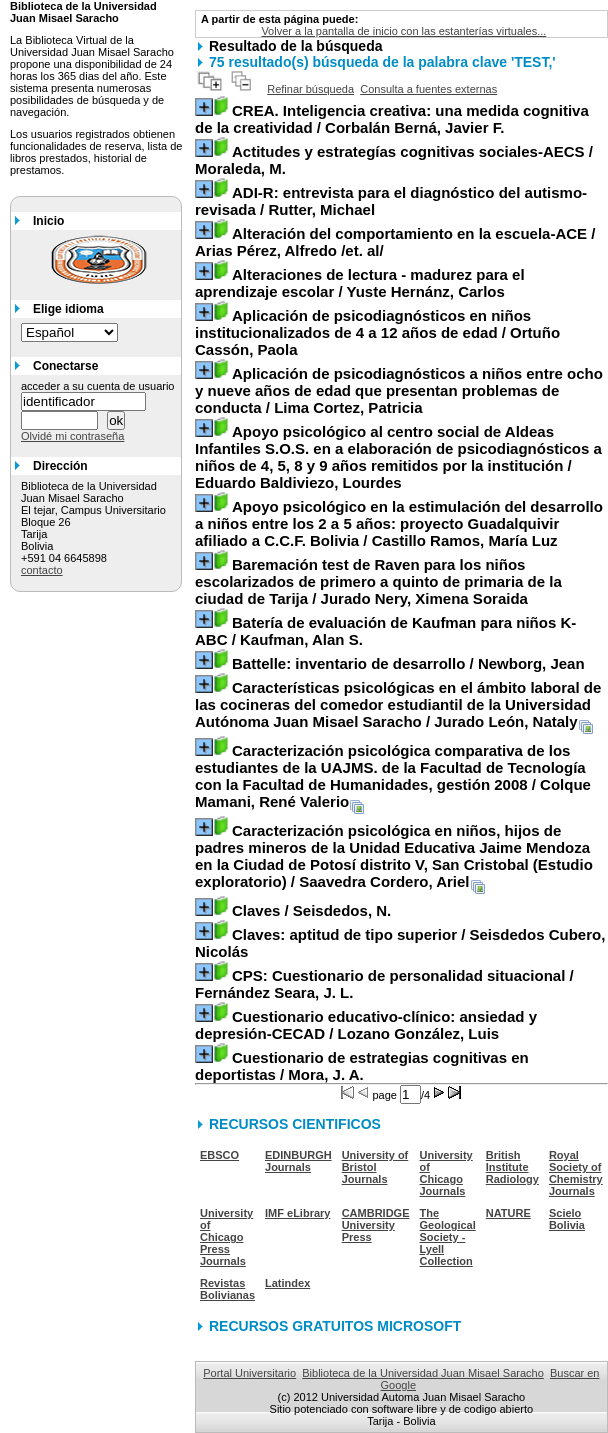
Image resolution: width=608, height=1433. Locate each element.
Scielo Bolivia (567, 1219)
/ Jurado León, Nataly (398, 704)
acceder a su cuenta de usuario (98, 386)
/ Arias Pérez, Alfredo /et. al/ (395, 242)
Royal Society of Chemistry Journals (576, 1173)
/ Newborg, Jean (408, 663)
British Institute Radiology (512, 1167)
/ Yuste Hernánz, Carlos (360, 283)
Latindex (287, 1283)
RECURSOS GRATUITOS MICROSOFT (335, 1326)
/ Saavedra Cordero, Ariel (394, 856)
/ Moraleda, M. (394, 160)
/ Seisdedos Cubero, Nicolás (400, 943)
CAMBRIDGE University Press (376, 1225)
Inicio (48, 221)
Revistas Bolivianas (227, 1289)
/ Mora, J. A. (362, 1066)
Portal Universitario (249, 1373)
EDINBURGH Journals (298, 1161)
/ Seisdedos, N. (311, 910)
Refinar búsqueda (310, 89)
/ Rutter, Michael (391, 201)
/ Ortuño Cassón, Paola (377, 332)
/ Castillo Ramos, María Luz (399, 523)
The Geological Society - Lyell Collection (448, 1237)
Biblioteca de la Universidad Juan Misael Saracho (423, 1373)
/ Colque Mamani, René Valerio (393, 776)
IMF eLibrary (297, 1213)
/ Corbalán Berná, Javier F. (392, 119)
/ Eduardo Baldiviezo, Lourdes (398, 457)
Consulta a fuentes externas (428, 89)
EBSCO (219, 1155)
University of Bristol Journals (375, 1167)
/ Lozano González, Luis (366, 1025)
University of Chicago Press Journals (226, 1237)
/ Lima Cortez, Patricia (399, 390)
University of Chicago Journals (446, 1173)
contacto (42, 570)
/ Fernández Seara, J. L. (384, 984)
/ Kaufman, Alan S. (385, 631)
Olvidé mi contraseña (72, 436)
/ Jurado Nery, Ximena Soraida (378, 581)
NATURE (508, 1213)
